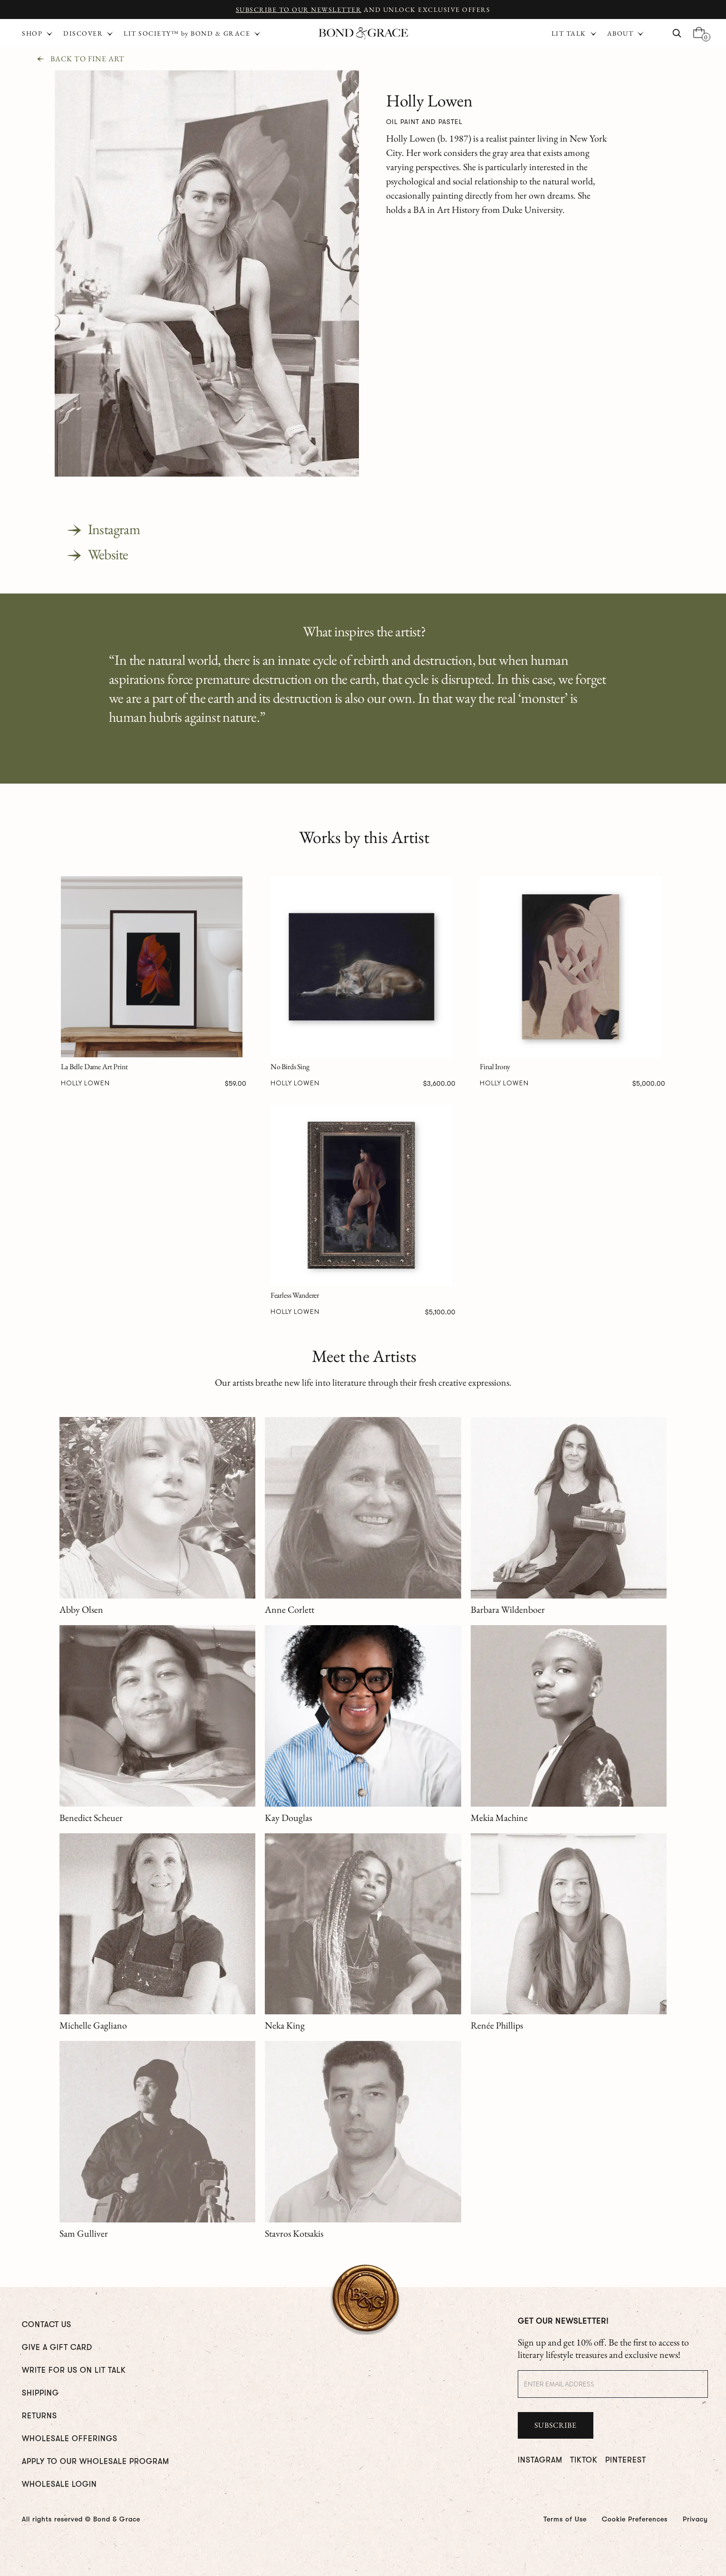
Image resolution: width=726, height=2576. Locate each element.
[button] (574, 33)
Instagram (114, 529)
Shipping (40, 2393)
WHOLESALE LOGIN (59, 2484)
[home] (363, 33)
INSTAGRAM (540, 2460)
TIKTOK (584, 2460)
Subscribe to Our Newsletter (299, 9)
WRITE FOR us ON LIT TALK (74, 2370)
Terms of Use (565, 2519)
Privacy (695, 2519)
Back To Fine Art (87, 59)
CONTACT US (46, 2324)
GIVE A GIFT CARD (57, 2347)
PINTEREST (625, 2460)
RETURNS (39, 2416)
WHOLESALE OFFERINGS (69, 2438)
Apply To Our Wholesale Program (95, 2461)
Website (108, 554)
